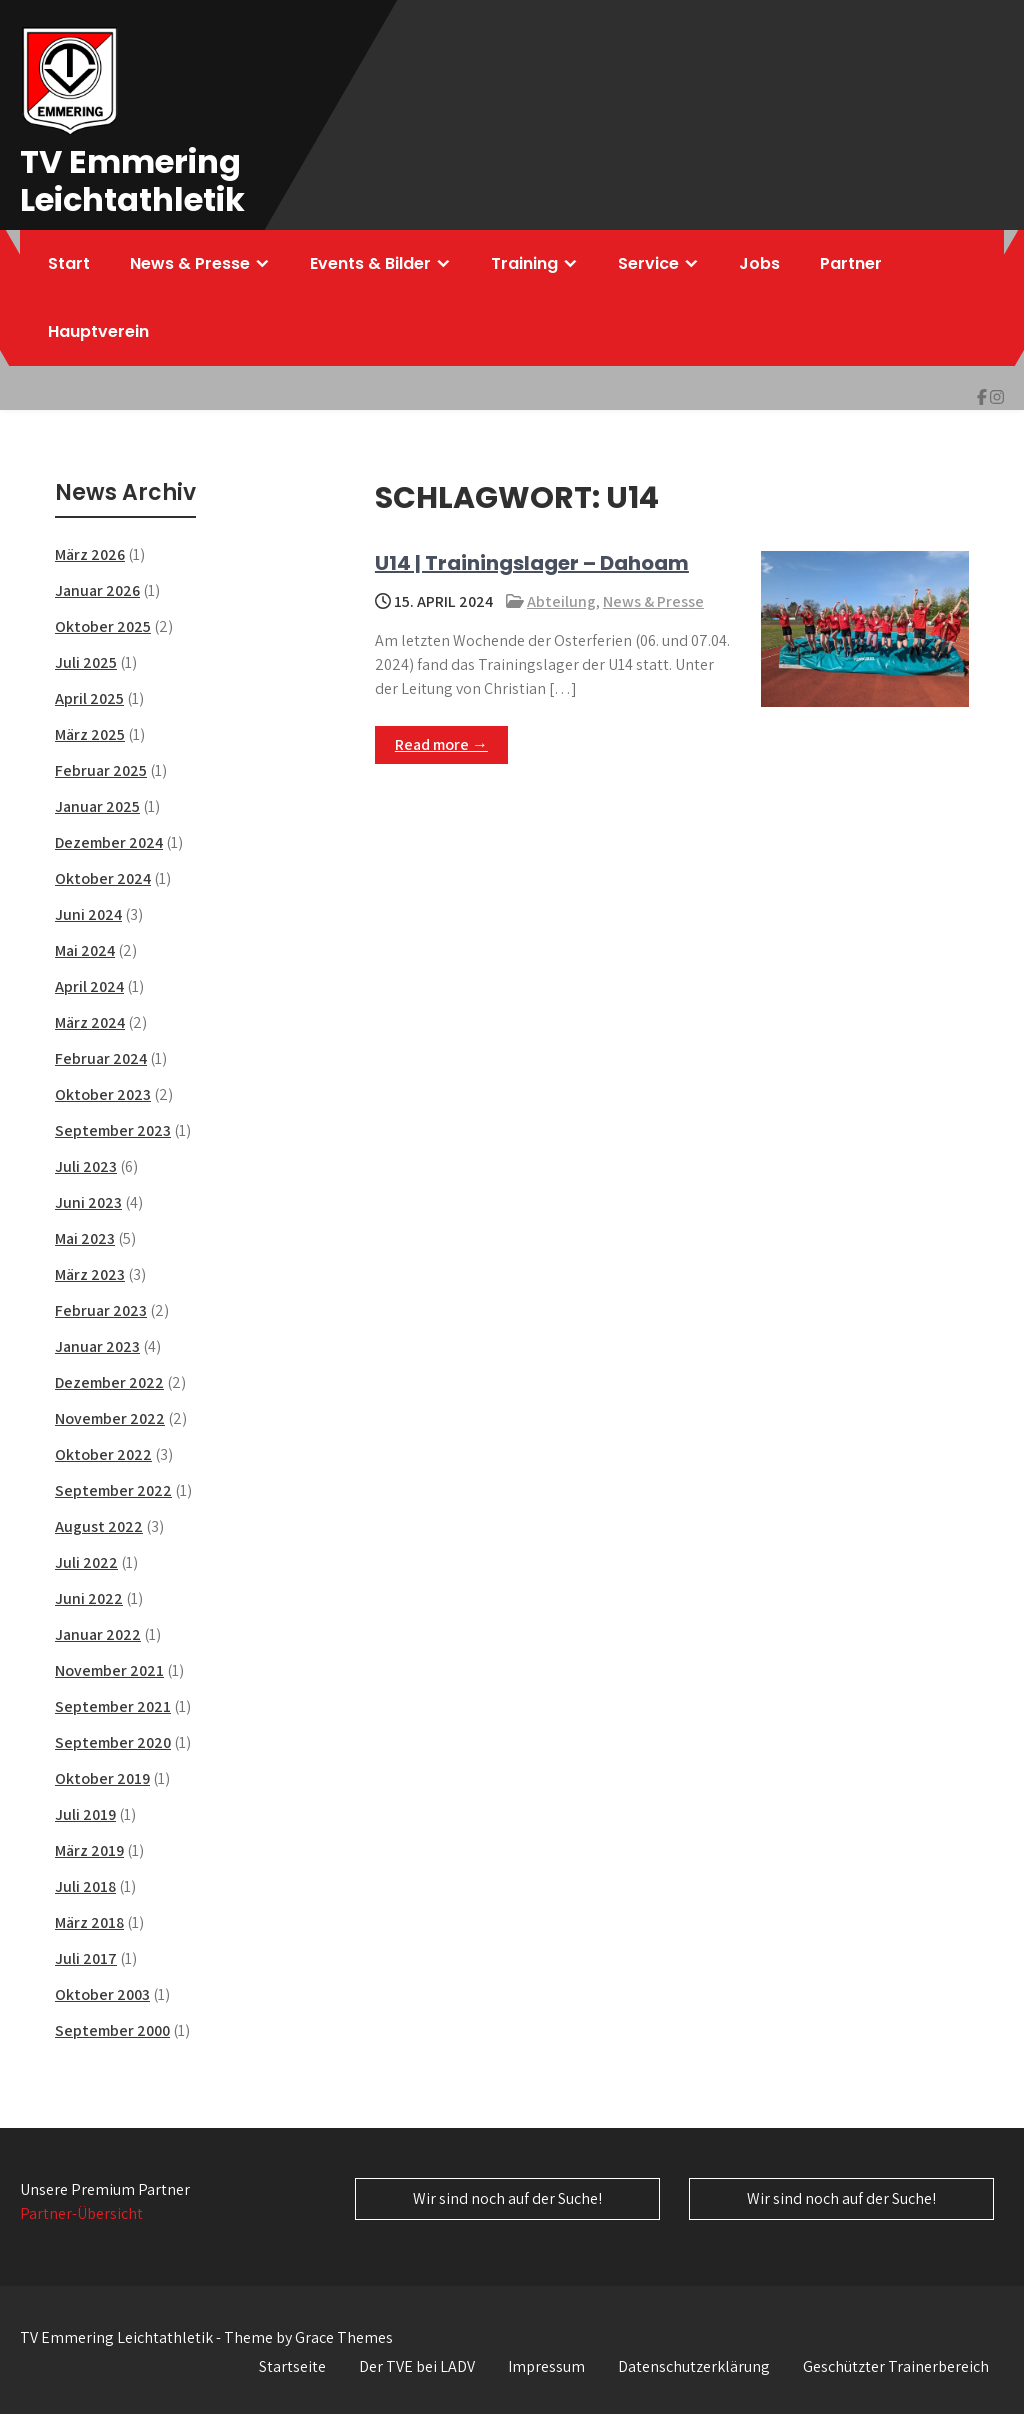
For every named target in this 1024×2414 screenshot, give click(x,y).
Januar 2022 (98, 1634)
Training (524, 263)
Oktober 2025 (103, 626)
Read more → (441, 744)
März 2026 (90, 554)
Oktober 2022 (103, 1454)
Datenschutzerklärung (694, 2366)
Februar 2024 (101, 1058)
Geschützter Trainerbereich (896, 2366)
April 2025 (89, 698)
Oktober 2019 (102, 1778)
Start (69, 263)
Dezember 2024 (109, 842)
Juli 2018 (85, 1886)
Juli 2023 (86, 1166)
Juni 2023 (88, 1202)
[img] (982, 397)
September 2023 (113, 1130)
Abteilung (561, 601)
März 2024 (90, 1022)
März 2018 (89, 1922)
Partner (851, 263)
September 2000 (112, 2030)
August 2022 (99, 1526)
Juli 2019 (85, 1814)
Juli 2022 (86, 1562)
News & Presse (190, 263)
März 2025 (90, 734)
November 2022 (110, 1418)
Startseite (292, 2366)
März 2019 (89, 1850)
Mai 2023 (85, 1238)
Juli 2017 (86, 1958)
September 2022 (113, 1490)
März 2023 (90, 1274)
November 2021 (109, 1670)
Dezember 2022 (109, 1382)
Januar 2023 (97, 1346)
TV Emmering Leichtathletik (132, 180)
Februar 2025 (101, 770)
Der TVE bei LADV (417, 2366)
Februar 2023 (101, 1310)
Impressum (546, 2366)
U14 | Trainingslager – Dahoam (532, 563)
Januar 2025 (97, 806)
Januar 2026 (97, 590)
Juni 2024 (88, 914)
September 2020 (113, 1742)
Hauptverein (98, 331)
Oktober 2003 (102, 1994)
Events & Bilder (370, 263)
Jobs (759, 263)
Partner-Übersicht (81, 2213)
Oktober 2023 (103, 1094)
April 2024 (89, 986)
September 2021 (113, 1706)
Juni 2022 (89, 1598)
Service (648, 263)
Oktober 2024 (103, 878)
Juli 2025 (86, 662)
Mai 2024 (85, 950)
